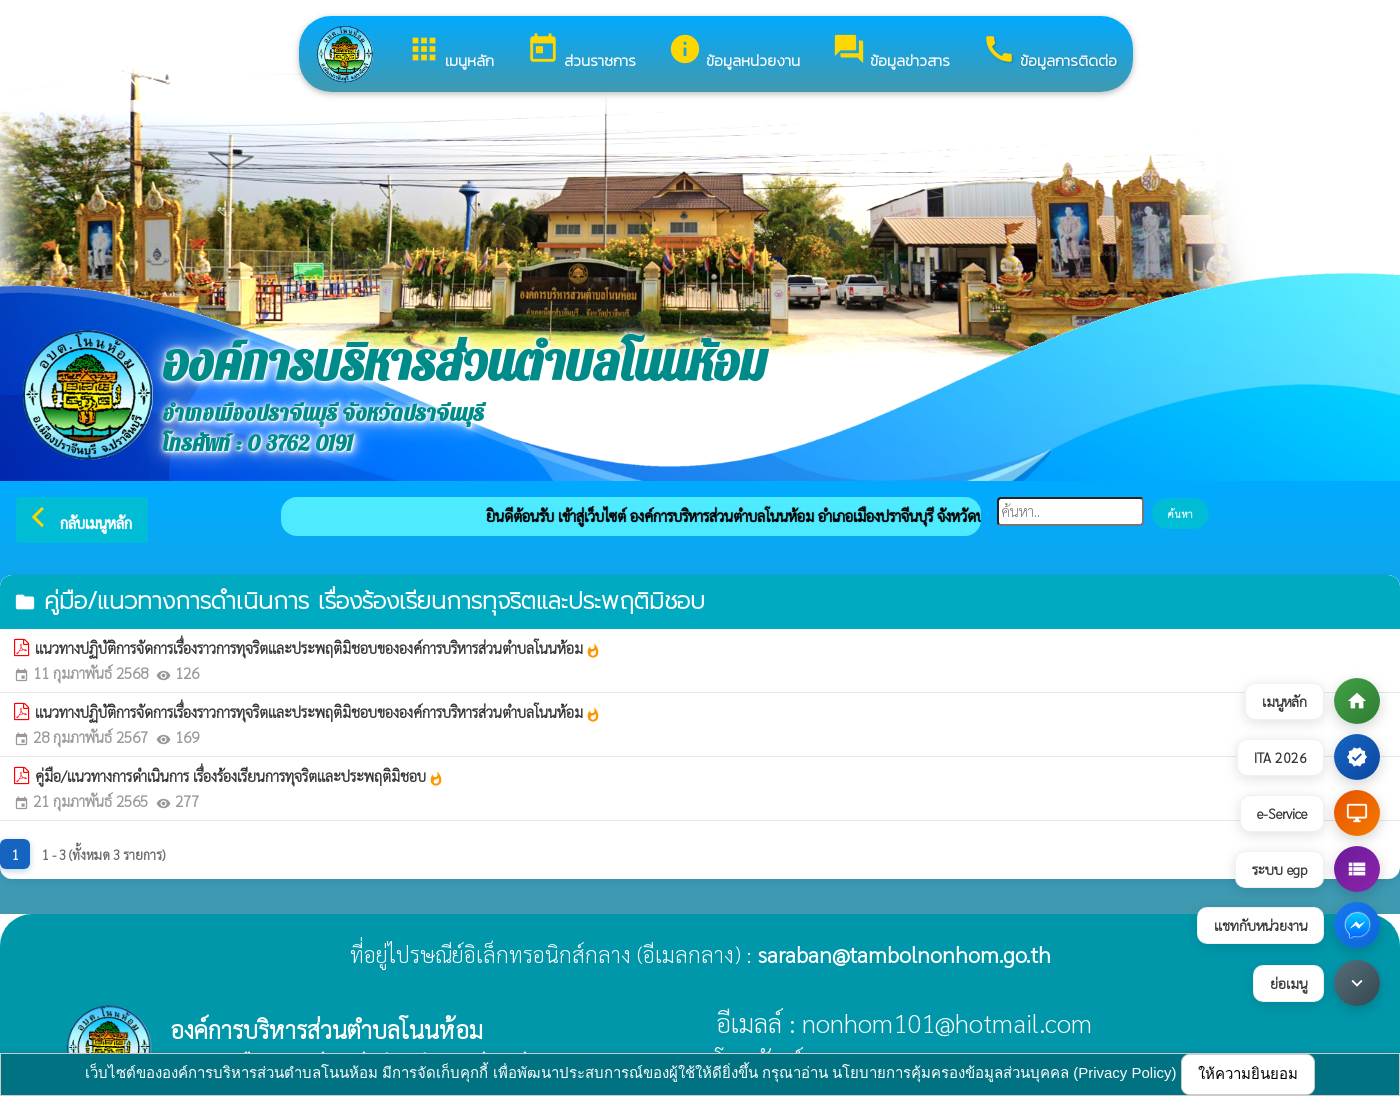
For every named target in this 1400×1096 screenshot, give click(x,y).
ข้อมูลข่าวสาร (891, 52)
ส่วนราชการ (581, 52)
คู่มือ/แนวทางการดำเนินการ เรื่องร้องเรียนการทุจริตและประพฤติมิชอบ (239, 776)
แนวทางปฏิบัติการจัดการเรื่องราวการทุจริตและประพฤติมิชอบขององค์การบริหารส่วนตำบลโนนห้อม (318, 648)
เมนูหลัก (450, 52)
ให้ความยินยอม (1248, 1073)
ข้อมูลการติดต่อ (1049, 52)
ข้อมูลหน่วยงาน (734, 52)
